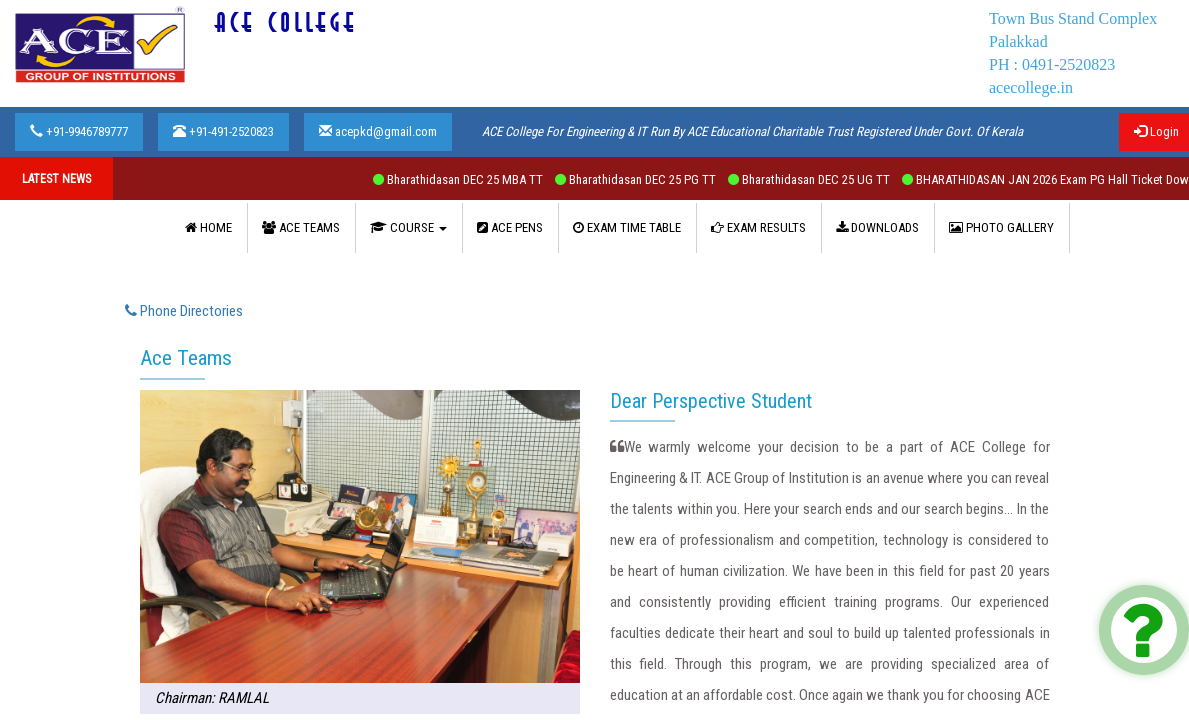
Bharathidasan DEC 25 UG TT (830, 179)
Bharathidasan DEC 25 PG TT (656, 179)
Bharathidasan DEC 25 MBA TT (479, 179)
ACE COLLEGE (286, 23)
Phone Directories (184, 311)
